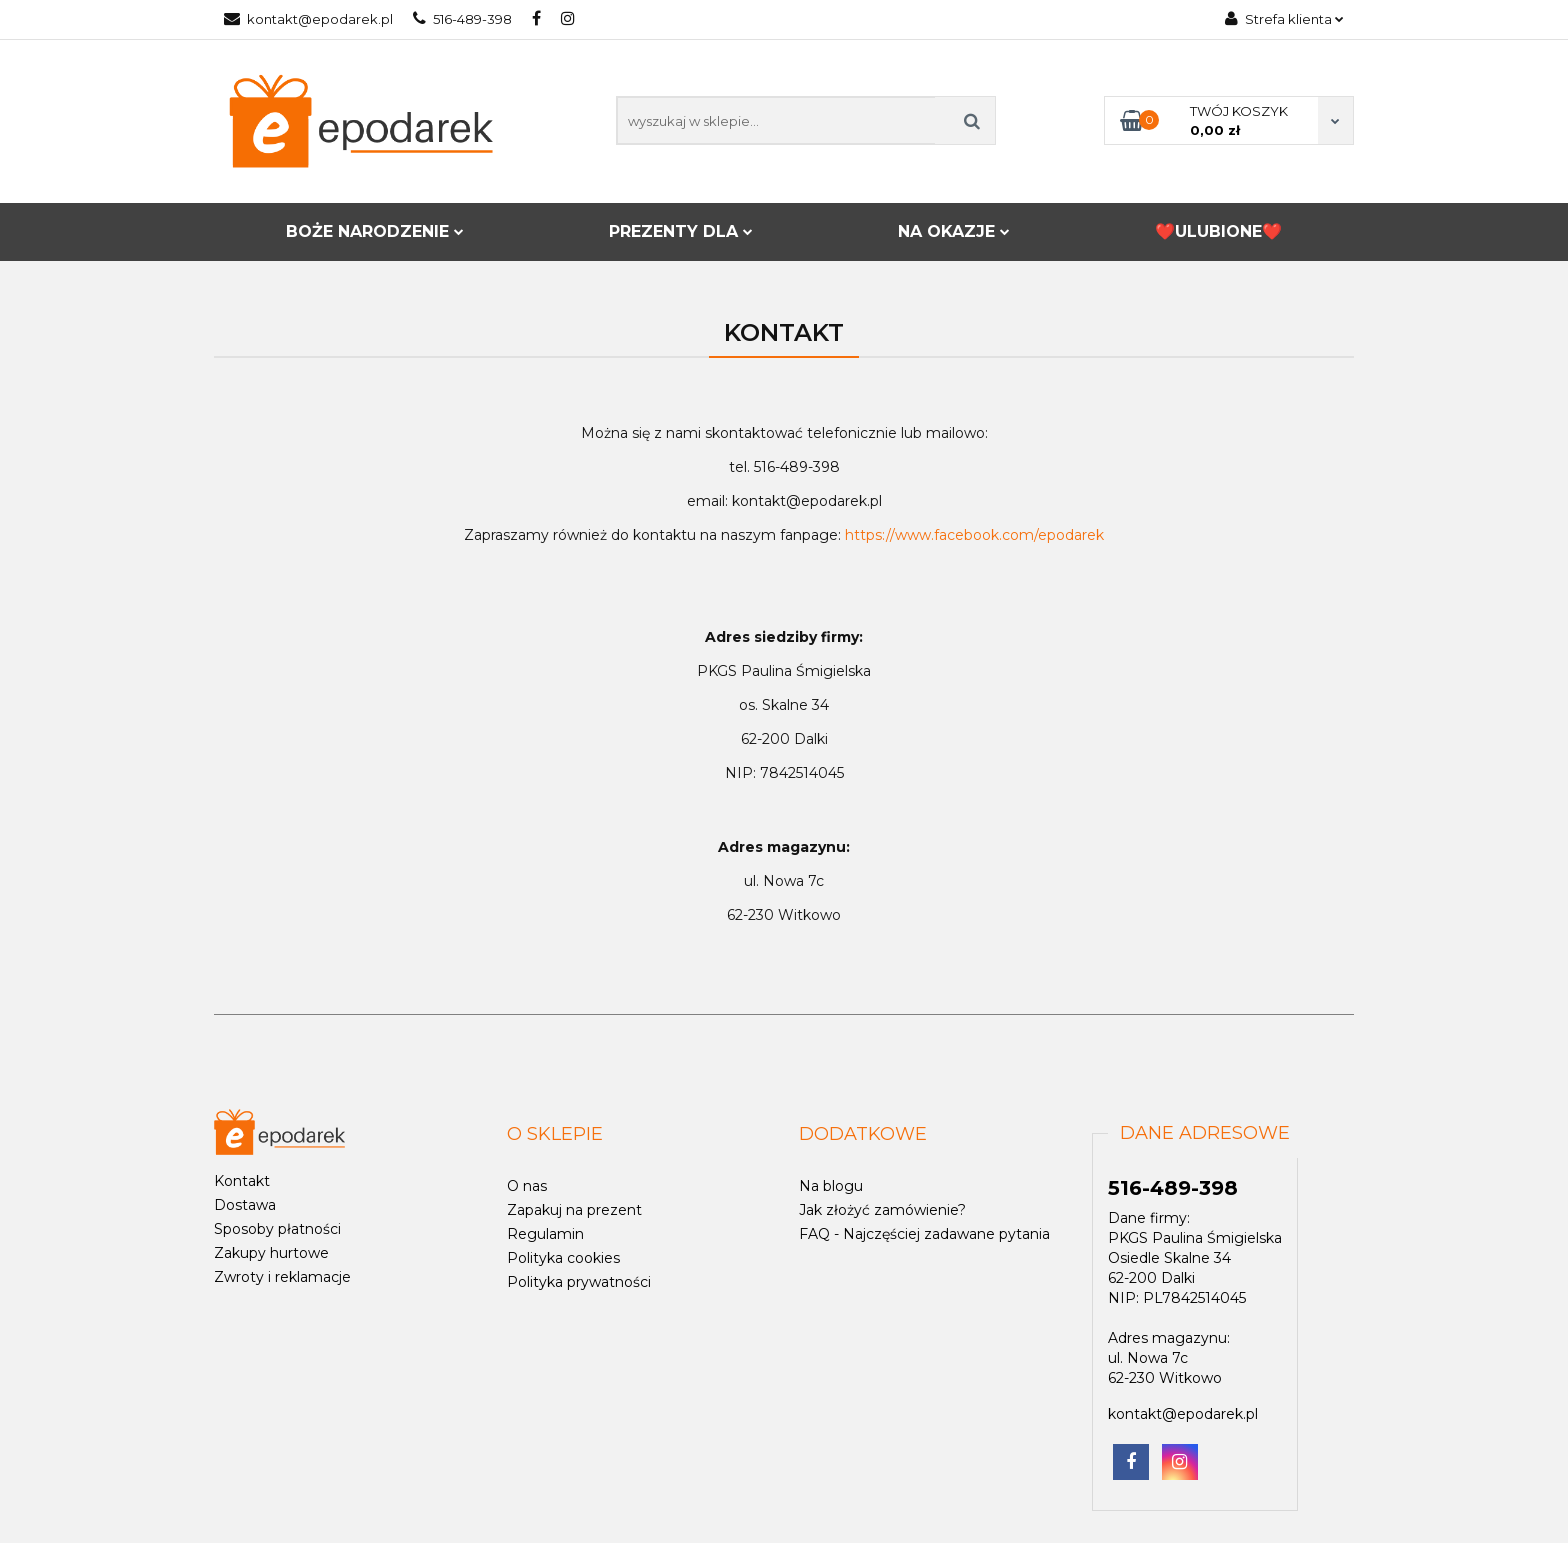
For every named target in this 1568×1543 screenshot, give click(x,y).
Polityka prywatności (579, 1282)
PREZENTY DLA (681, 231)
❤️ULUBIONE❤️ (1218, 231)
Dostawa (245, 1205)
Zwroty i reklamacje (282, 1277)
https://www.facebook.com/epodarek (974, 535)
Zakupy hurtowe (271, 1253)
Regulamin (545, 1234)
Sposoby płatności (277, 1229)
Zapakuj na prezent (574, 1210)
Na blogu (831, 1186)
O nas (527, 1186)
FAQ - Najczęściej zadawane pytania (924, 1234)
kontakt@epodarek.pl (308, 19)
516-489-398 (462, 19)
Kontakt (242, 1181)
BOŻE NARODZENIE (375, 231)
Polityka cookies (563, 1258)
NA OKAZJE (954, 231)
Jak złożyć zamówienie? (882, 1210)
